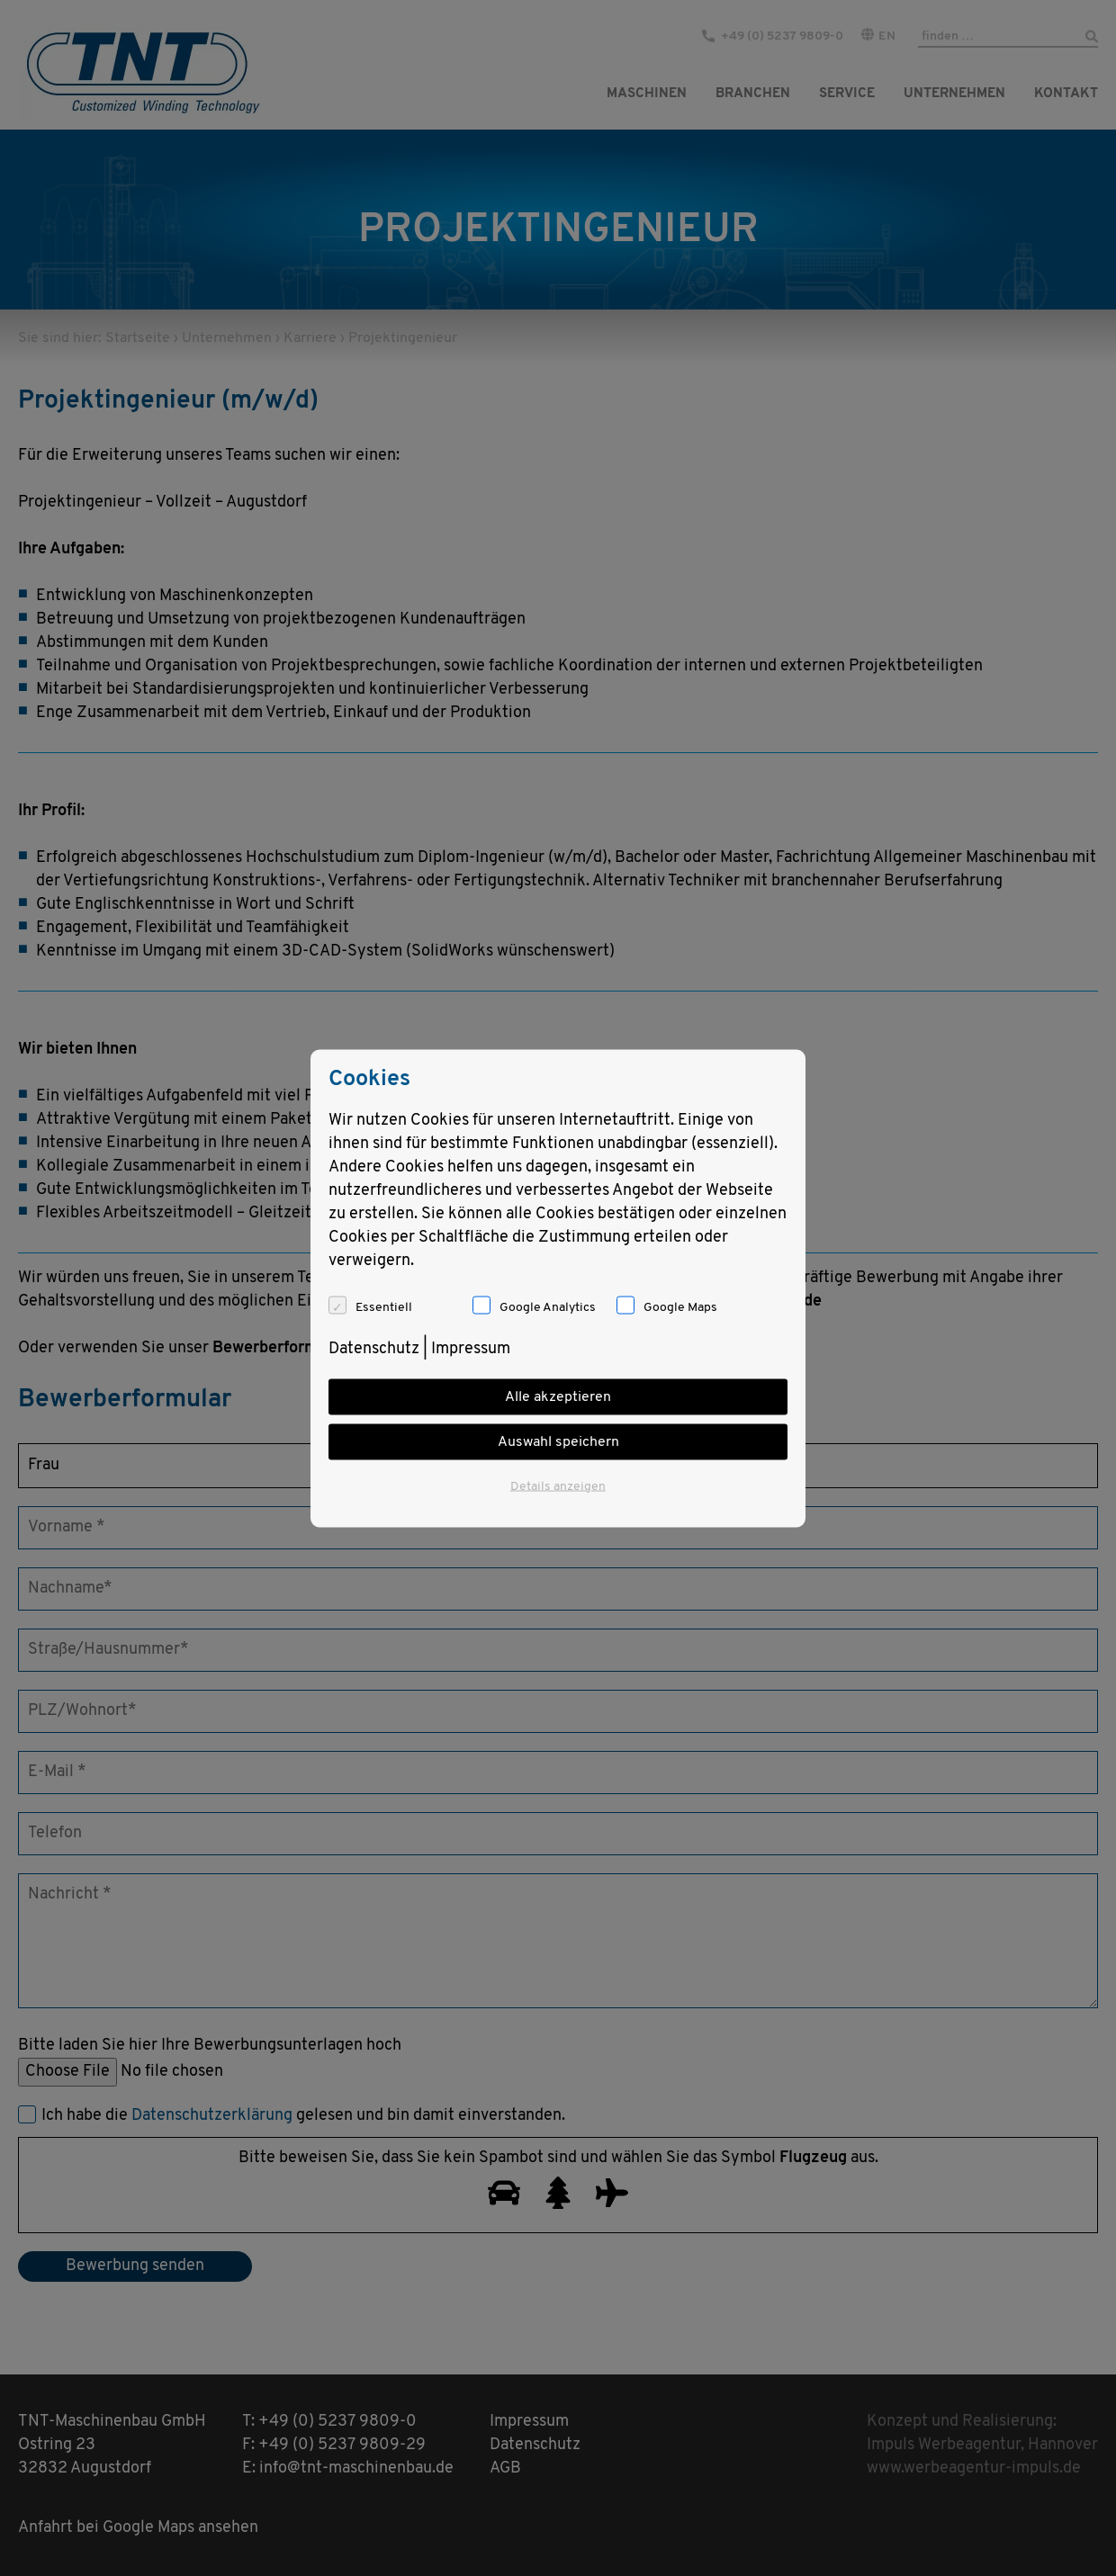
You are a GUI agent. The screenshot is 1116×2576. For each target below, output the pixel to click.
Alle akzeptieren (558, 1396)
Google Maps (680, 1307)
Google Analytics (548, 1307)
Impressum (470, 1348)
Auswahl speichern (558, 1441)
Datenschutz (373, 1348)
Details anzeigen (558, 1486)
